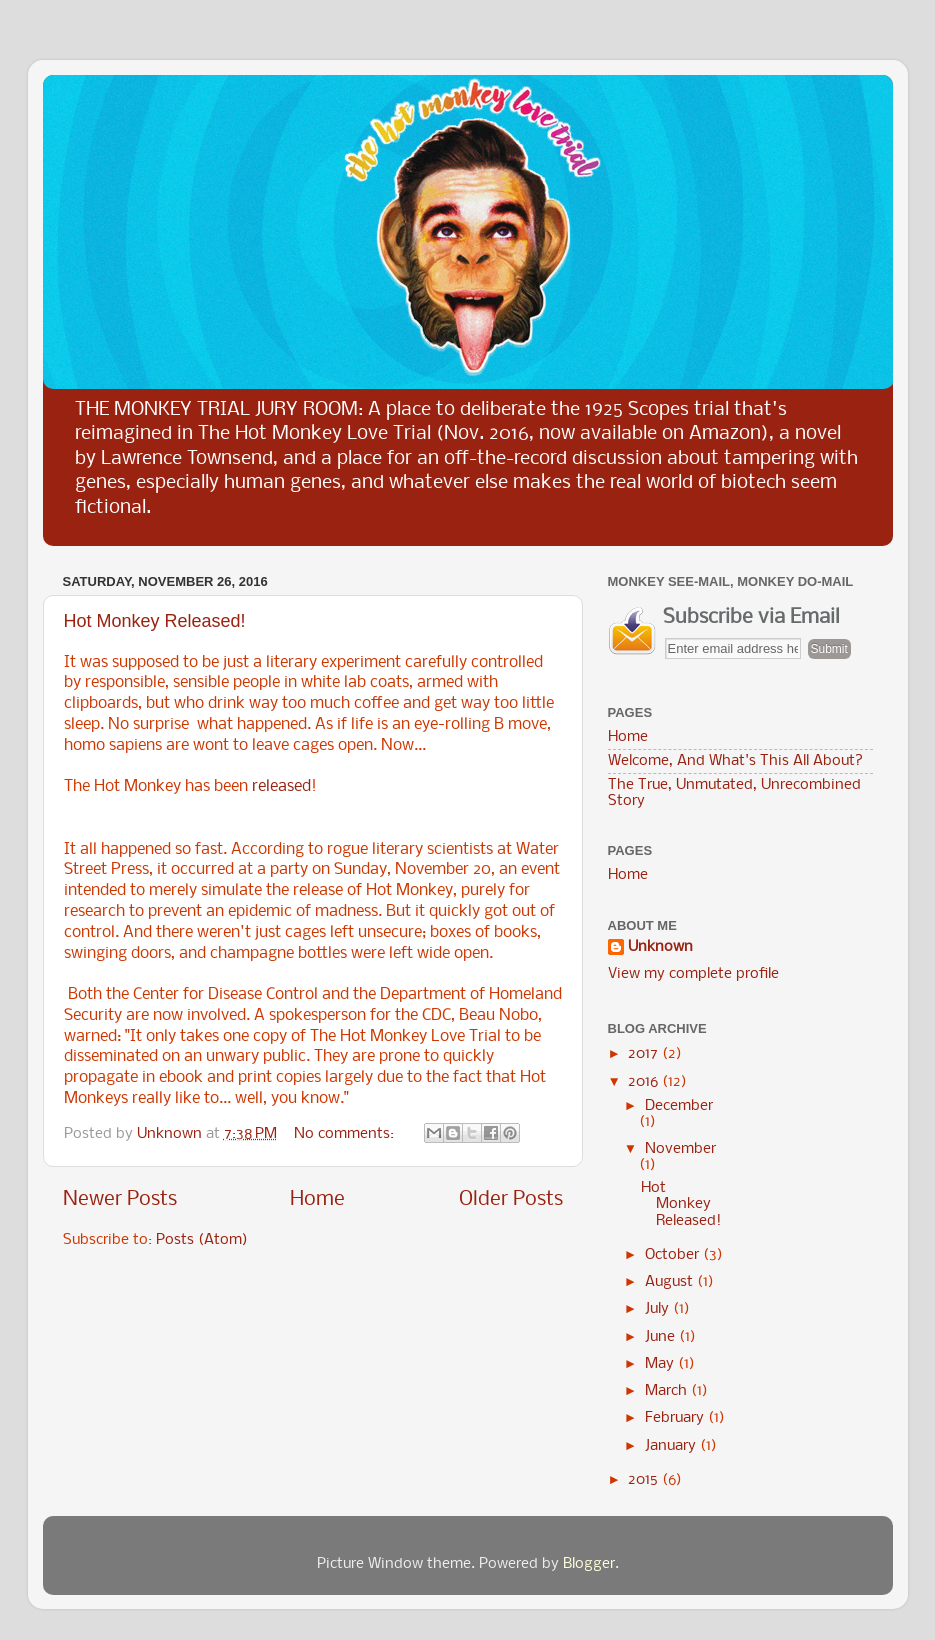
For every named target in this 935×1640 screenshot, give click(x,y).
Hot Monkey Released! (155, 621)
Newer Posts (120, 1199)
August (671, 1282)
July (659, 1309)
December (679, 1106)
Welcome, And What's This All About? (735, 761)
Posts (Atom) (202, 1240)
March (668, 1391)
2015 (645, 1480)
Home (317, 1199)
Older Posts (511, 1199)
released (281, 786)
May (661, 1364)
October (674, 1255)
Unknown (660, 947)
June (662, 1337)
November (680, 1149)
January (672, 1446)
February (676, 1418)
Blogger (589, 1564)
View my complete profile (693, 974)
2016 (645, 1082)
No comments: (346, 1134)
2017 (645, 1054)
